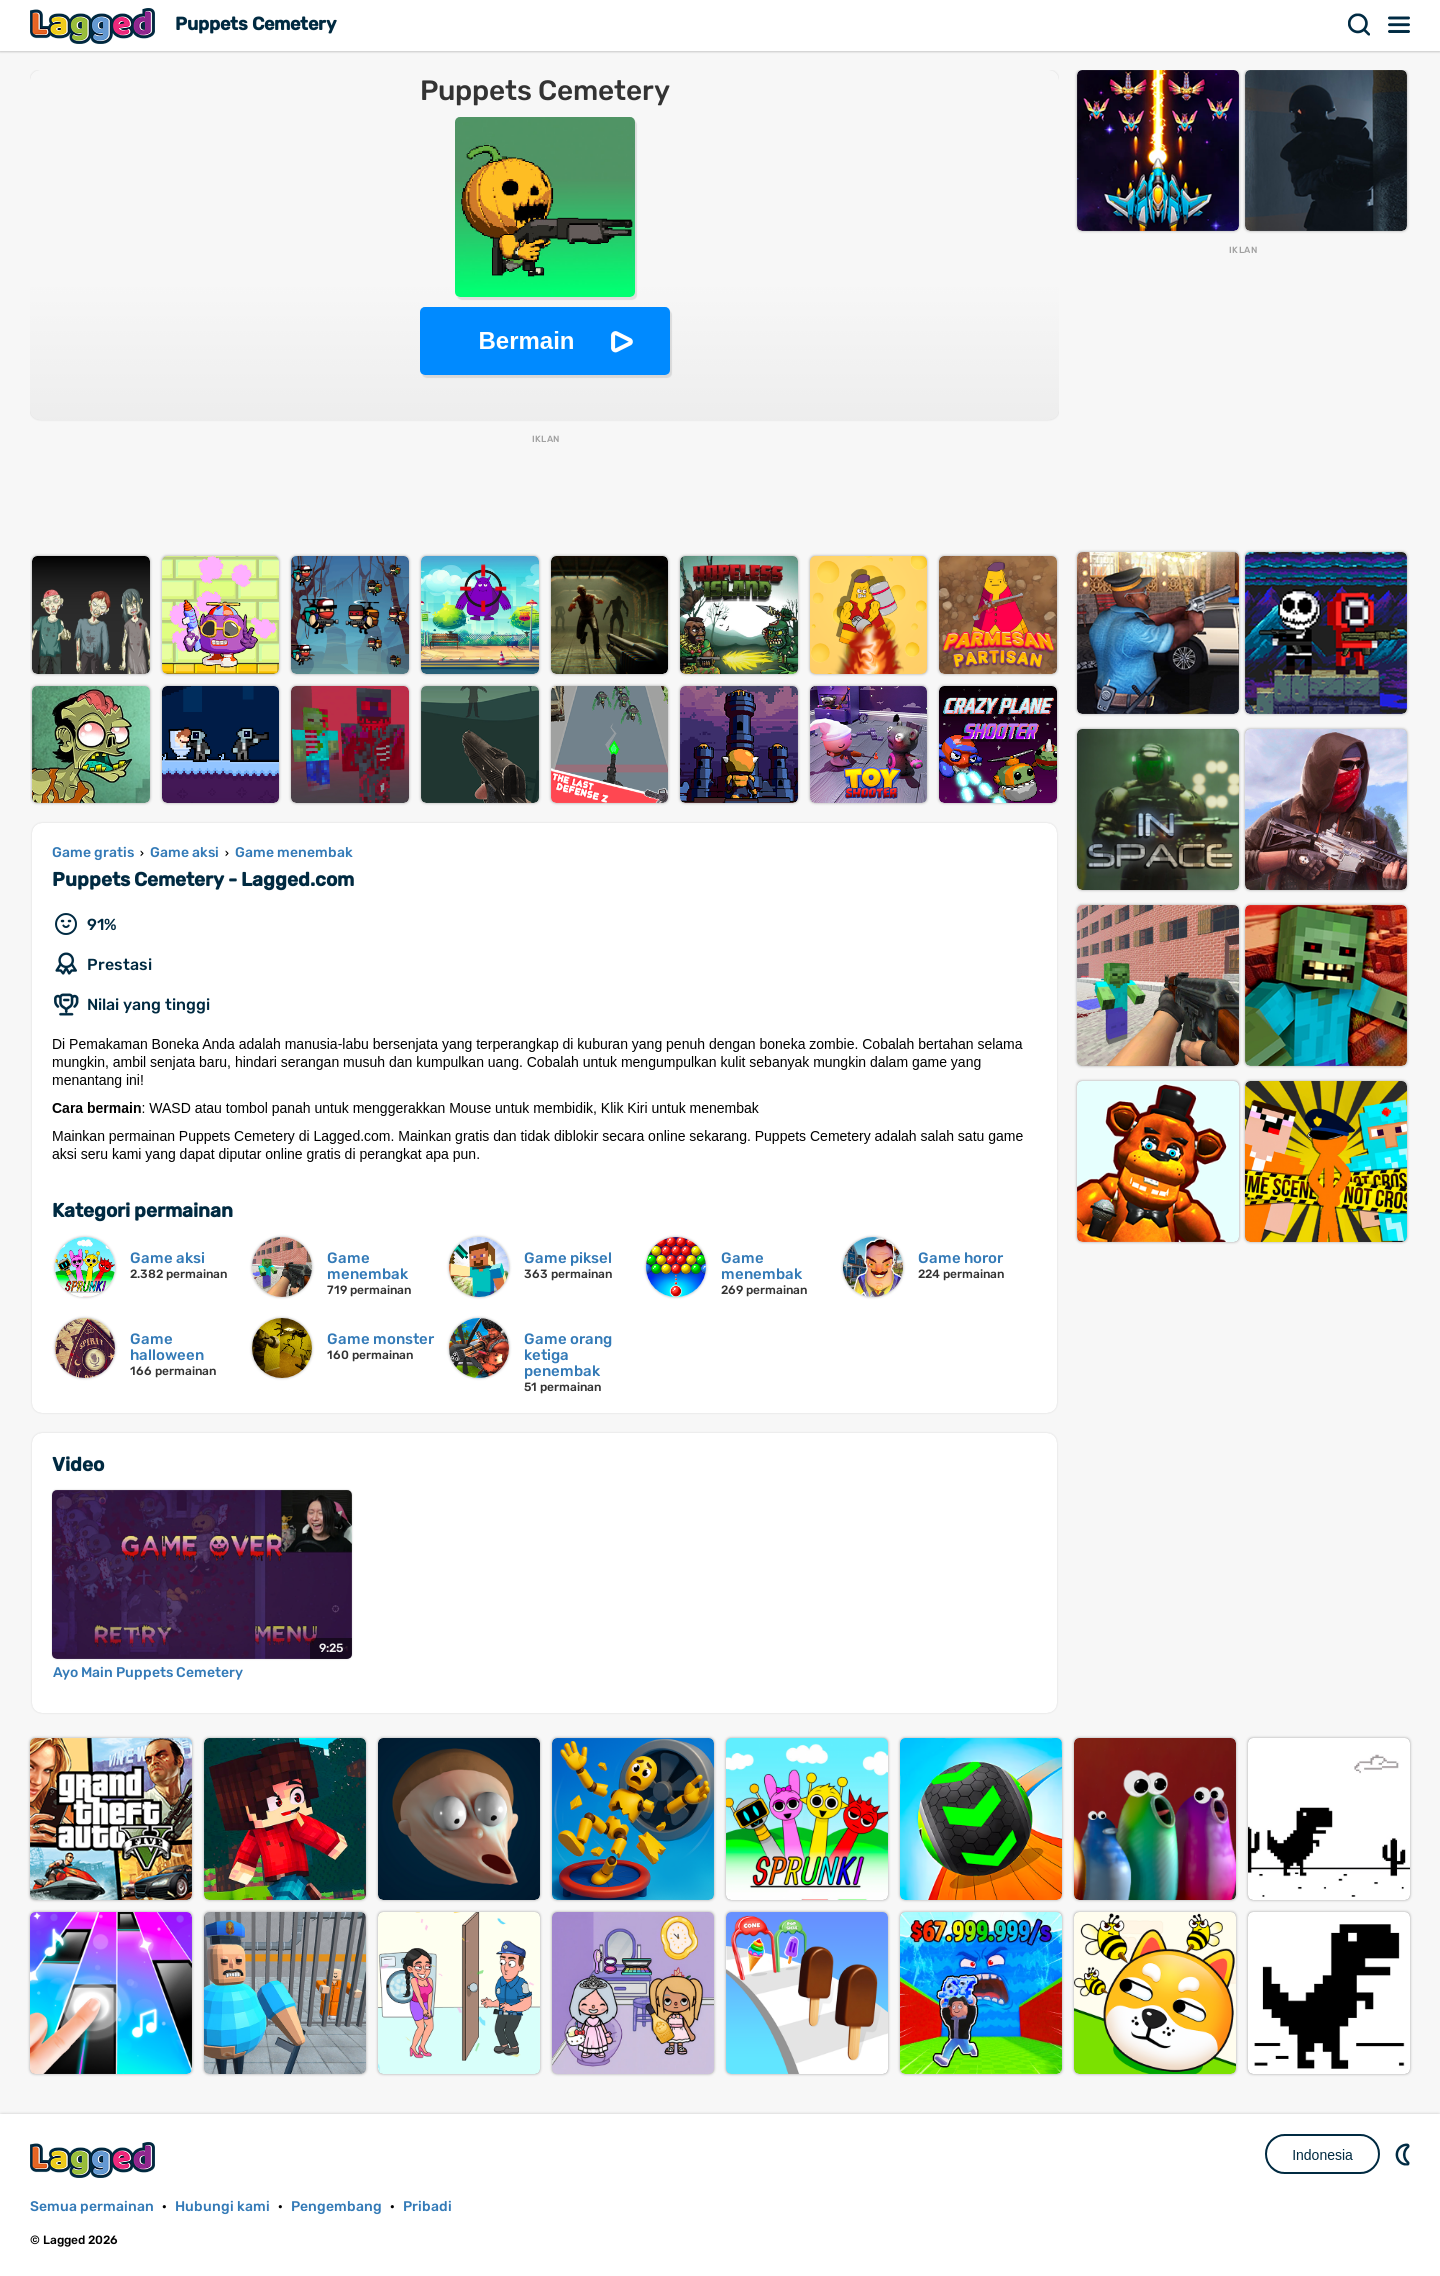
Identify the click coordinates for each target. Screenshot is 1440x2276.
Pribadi (427, 2206)
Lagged (95, 25)
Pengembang (336, 2206)
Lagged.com (95, 2159)
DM (1405, 2154)
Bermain (526, 340)
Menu (1400, 25)
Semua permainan (92, 2206)
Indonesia (1322, 2155)
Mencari (1360, 25)
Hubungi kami (222, 2206)
